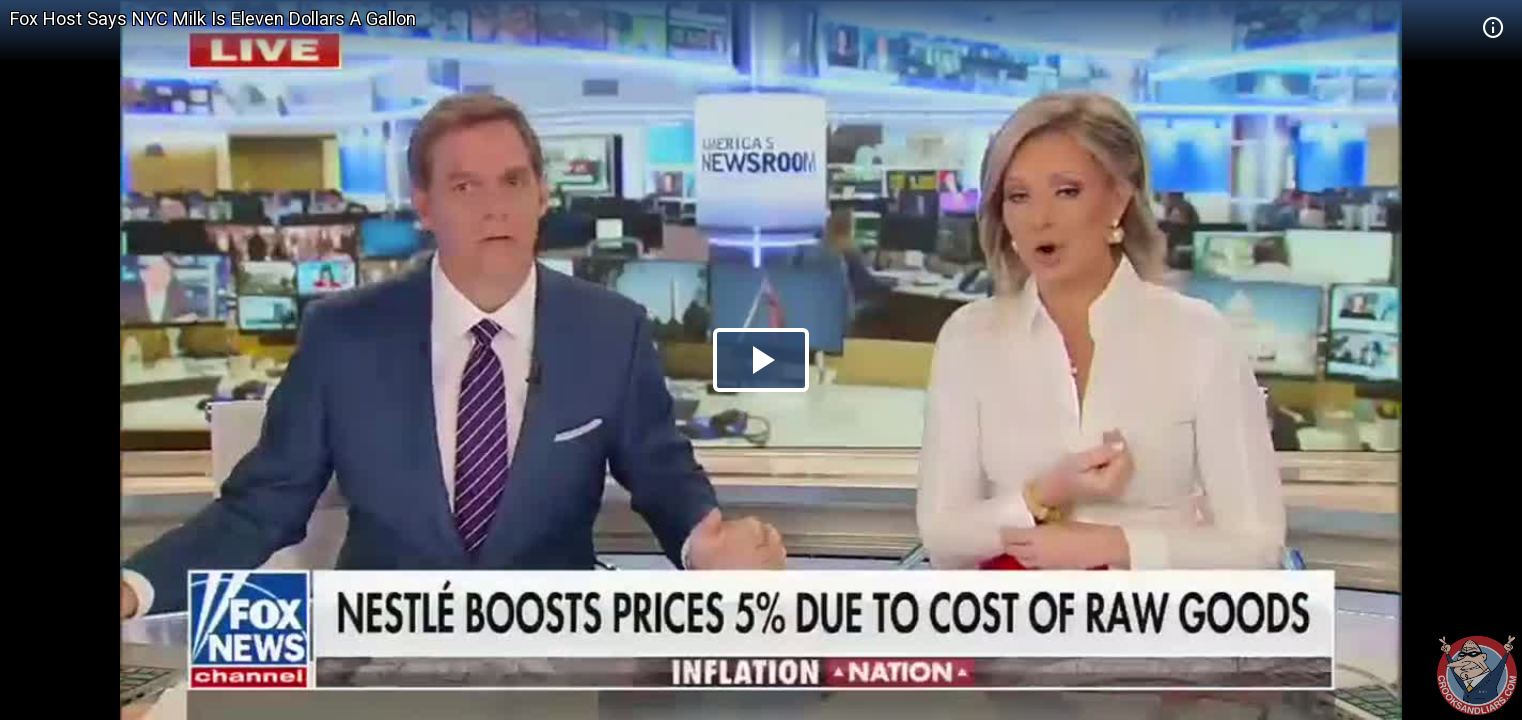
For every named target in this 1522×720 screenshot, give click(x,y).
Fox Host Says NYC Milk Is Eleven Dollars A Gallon (213, 18)
